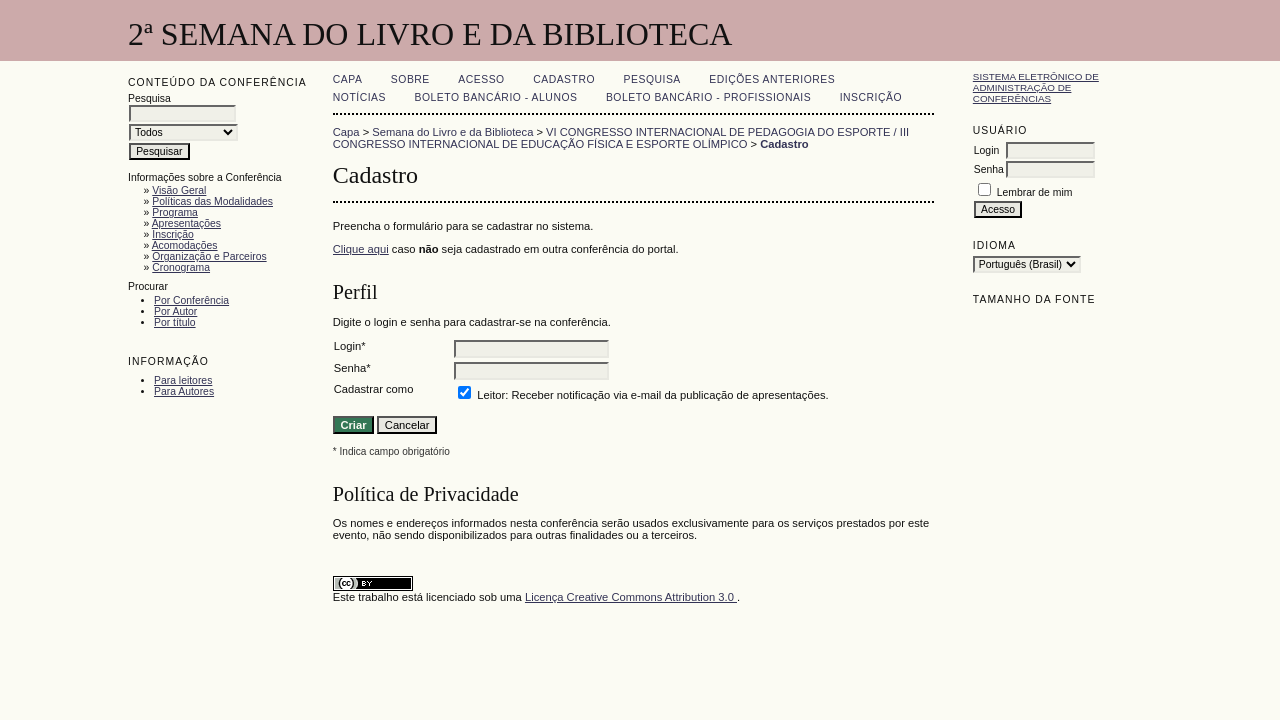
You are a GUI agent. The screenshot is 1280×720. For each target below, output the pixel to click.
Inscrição (173, 234)
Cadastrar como (374, 389)
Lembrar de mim (1035, 192)
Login (986, 150)
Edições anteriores (772, 79)
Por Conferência (191, 300)
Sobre (410, 79)
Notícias (359, 97)
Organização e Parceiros (209, 256)
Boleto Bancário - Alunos (495, 97)
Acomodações (185, 245)
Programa (175, 212)
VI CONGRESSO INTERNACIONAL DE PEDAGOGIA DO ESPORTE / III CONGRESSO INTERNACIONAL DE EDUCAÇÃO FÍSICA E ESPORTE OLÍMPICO (621, 138)
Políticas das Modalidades (212, 201)
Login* (350, 346)
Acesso (481, 79)
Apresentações (186, 223)
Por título (175, 322)
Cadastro (564, 79)
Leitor (491, 395)
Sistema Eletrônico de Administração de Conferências (1036, 87)
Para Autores (184, 391)
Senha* (352, 368)
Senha (989, 169)
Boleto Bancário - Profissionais (708, 97)
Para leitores (183, 380)
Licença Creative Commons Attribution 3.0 (631, 597)
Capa (348, 79)
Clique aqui (361, 249)
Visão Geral (179, 190)
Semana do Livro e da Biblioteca (452, 132)
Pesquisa (652, 79)
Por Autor (175, 311)
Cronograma (181, 267)
